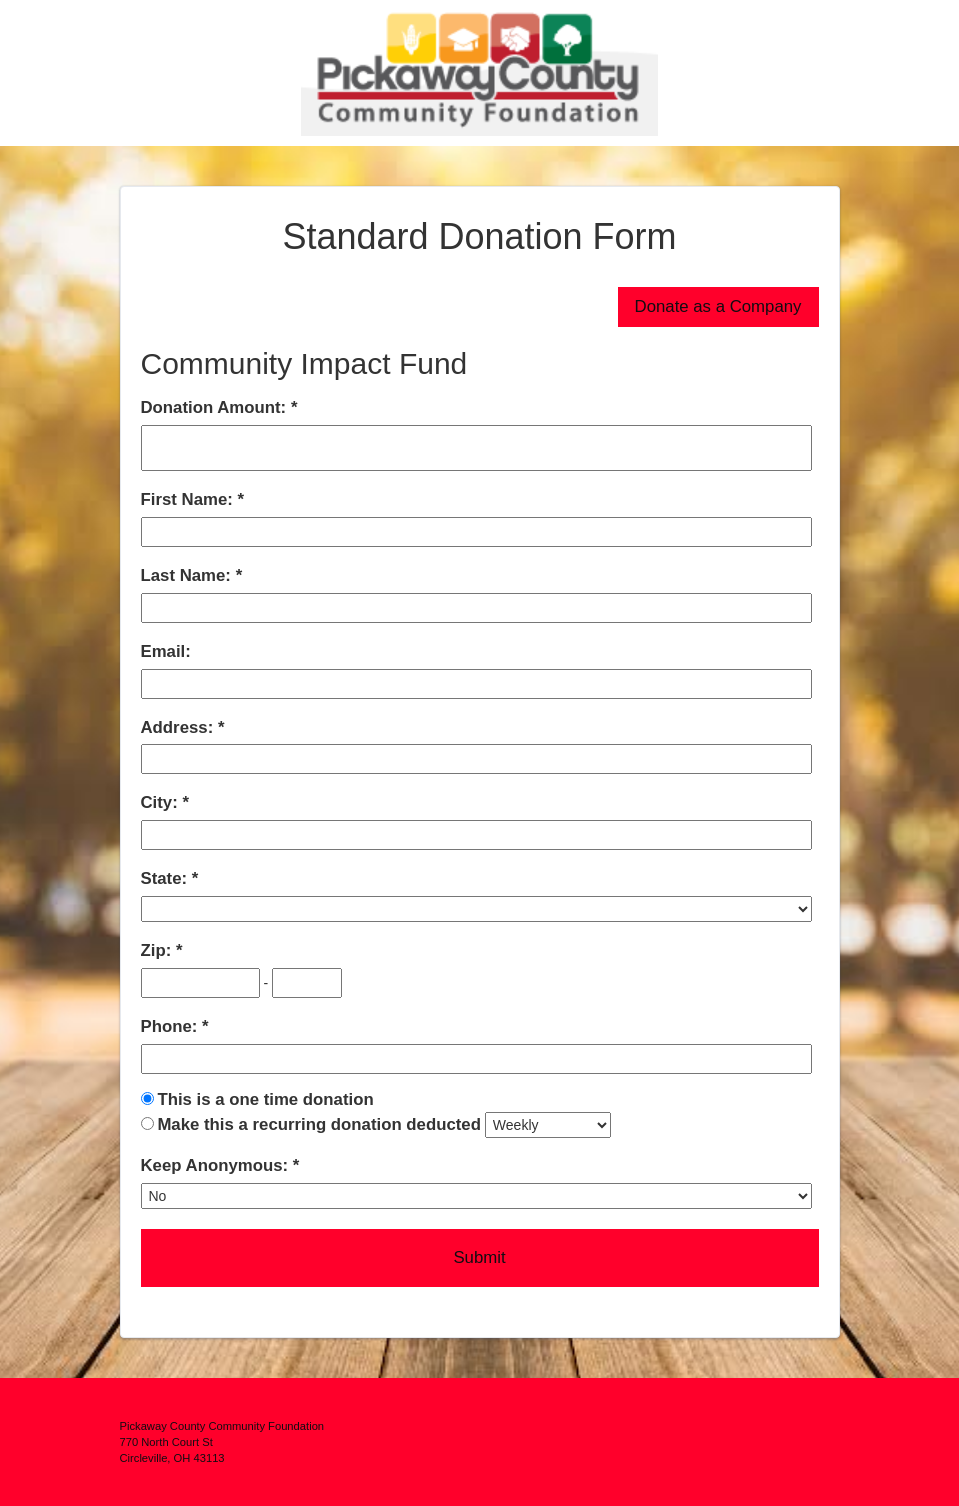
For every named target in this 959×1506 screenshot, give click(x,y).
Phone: (172, 1026)
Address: (179, 727)
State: (166, 878)
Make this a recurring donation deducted (319, 1124)
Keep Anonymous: (217, 1165)
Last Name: (188, 575)
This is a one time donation (265, 1099)
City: (162, 802)
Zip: (158, 950)
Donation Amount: (216, 407)
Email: (166, 651)
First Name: (189, 499)
